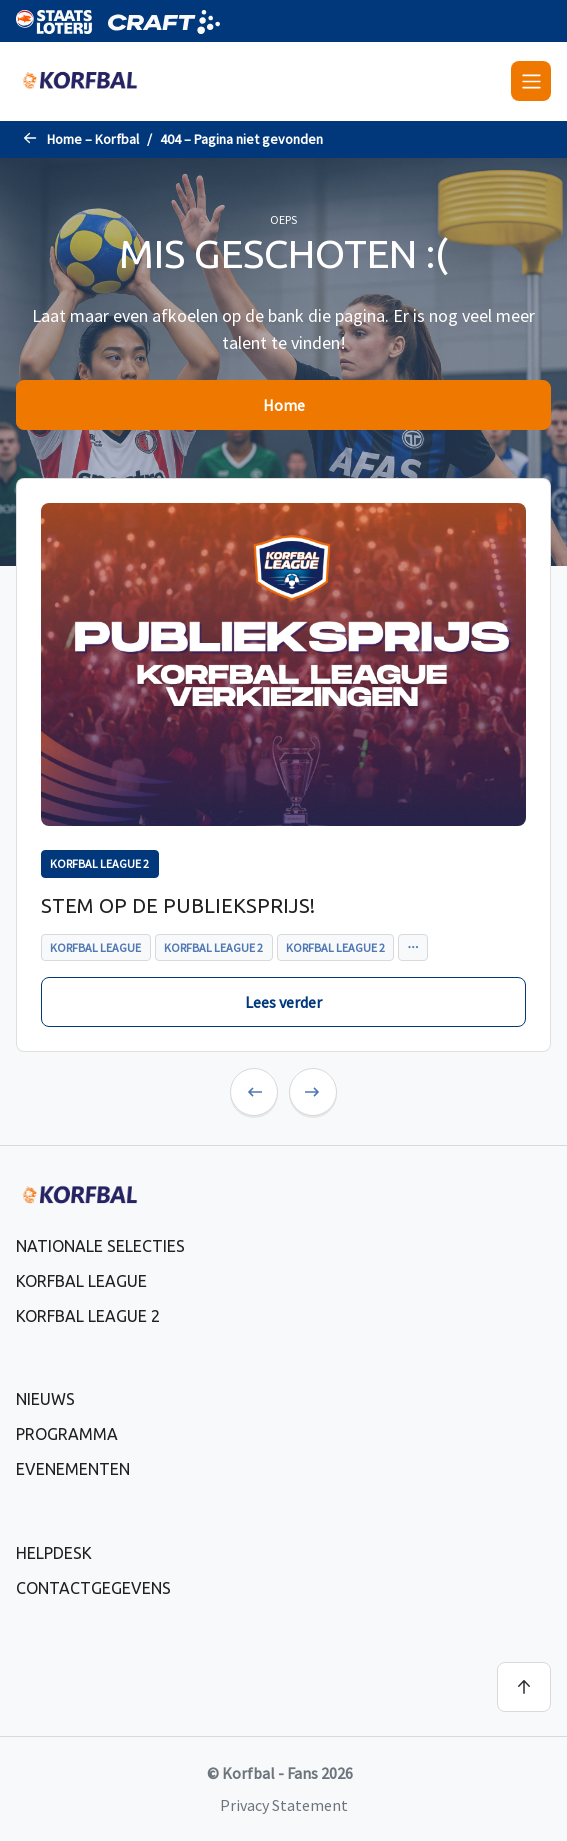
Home (284, 405)
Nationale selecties (100, 1246)
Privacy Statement (284, 1805)
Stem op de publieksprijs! (178, 905)
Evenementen (73, 1469)
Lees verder (283, 1002)
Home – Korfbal (93, 139)
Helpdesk (54, 1553)
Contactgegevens (93, 1588)
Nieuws (45, 1399)
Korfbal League (81, 1281)
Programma (67, 1434)
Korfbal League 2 (88, 1316)
